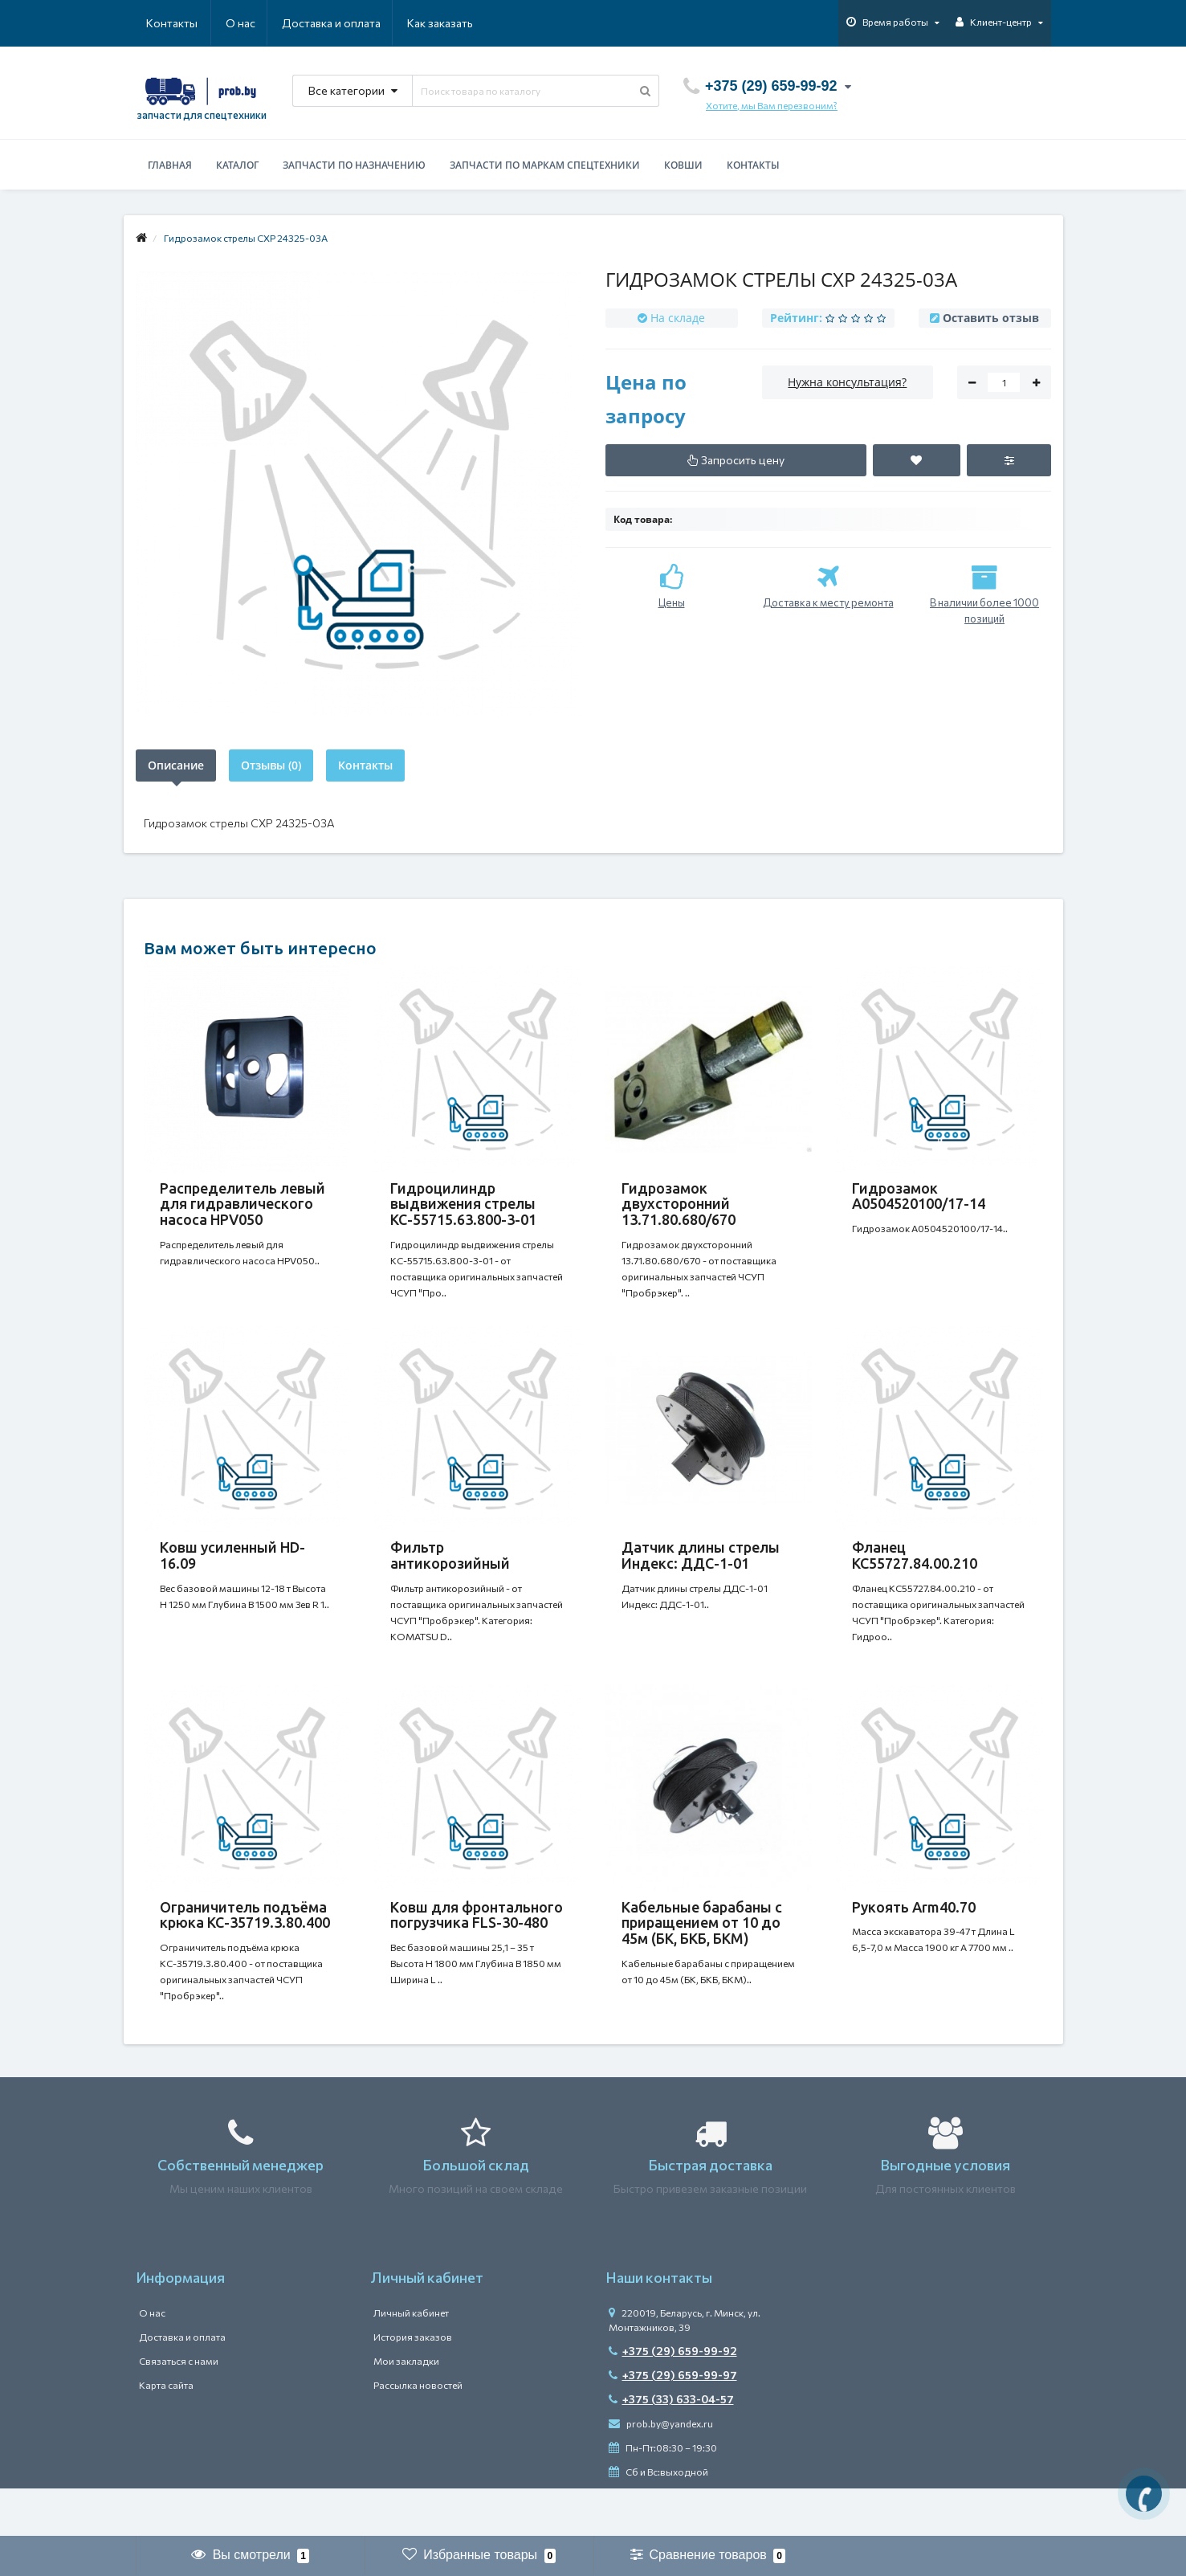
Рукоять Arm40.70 (914, 1939)
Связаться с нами (178, 2409)
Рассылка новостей (418, 2433)
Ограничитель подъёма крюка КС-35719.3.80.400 (245, 1947)
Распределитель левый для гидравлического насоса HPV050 (242, 1204)
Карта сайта (166, 2433)
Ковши (683, 165)
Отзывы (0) (271, 765)
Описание (176, 765)
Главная (170, 165)
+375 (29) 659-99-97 (673, 2423)
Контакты (450, 23)
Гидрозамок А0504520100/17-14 (918, 1196)
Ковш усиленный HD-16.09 (232, 1571)
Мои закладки (406, 2409)
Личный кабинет (411, 2360)
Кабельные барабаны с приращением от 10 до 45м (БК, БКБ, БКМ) (702, 1955)
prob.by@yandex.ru (661, 2471)
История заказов (412, 2384)
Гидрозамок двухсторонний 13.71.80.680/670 (679, 1204)
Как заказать (364, 23)
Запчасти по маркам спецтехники (545, 165)
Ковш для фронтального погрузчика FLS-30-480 (476, 1947)
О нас (161, 23)
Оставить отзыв (991, 317)
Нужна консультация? (847, 382)
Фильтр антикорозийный (450, 1571)
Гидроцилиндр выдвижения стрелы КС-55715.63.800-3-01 (463, 1204)
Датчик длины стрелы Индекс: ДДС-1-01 (701, 1571)
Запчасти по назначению (354, 165)
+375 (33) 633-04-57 (671, 2447)
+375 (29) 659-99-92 (673, 2399)
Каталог (237, 165)
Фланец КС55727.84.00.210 (914, 1571)
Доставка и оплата (253, 23)
